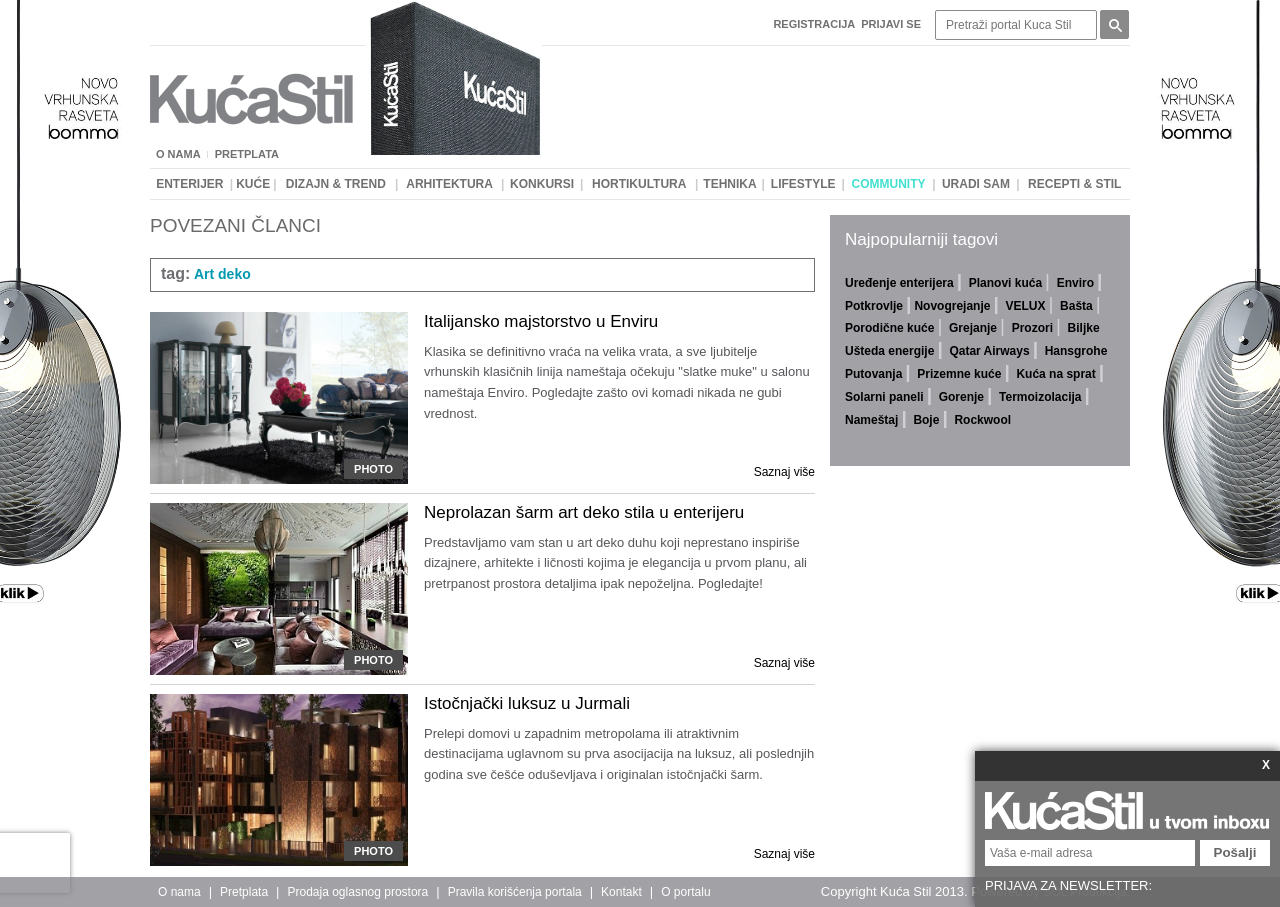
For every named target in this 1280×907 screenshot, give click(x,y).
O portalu (685, 892)
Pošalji (1235, 852)
